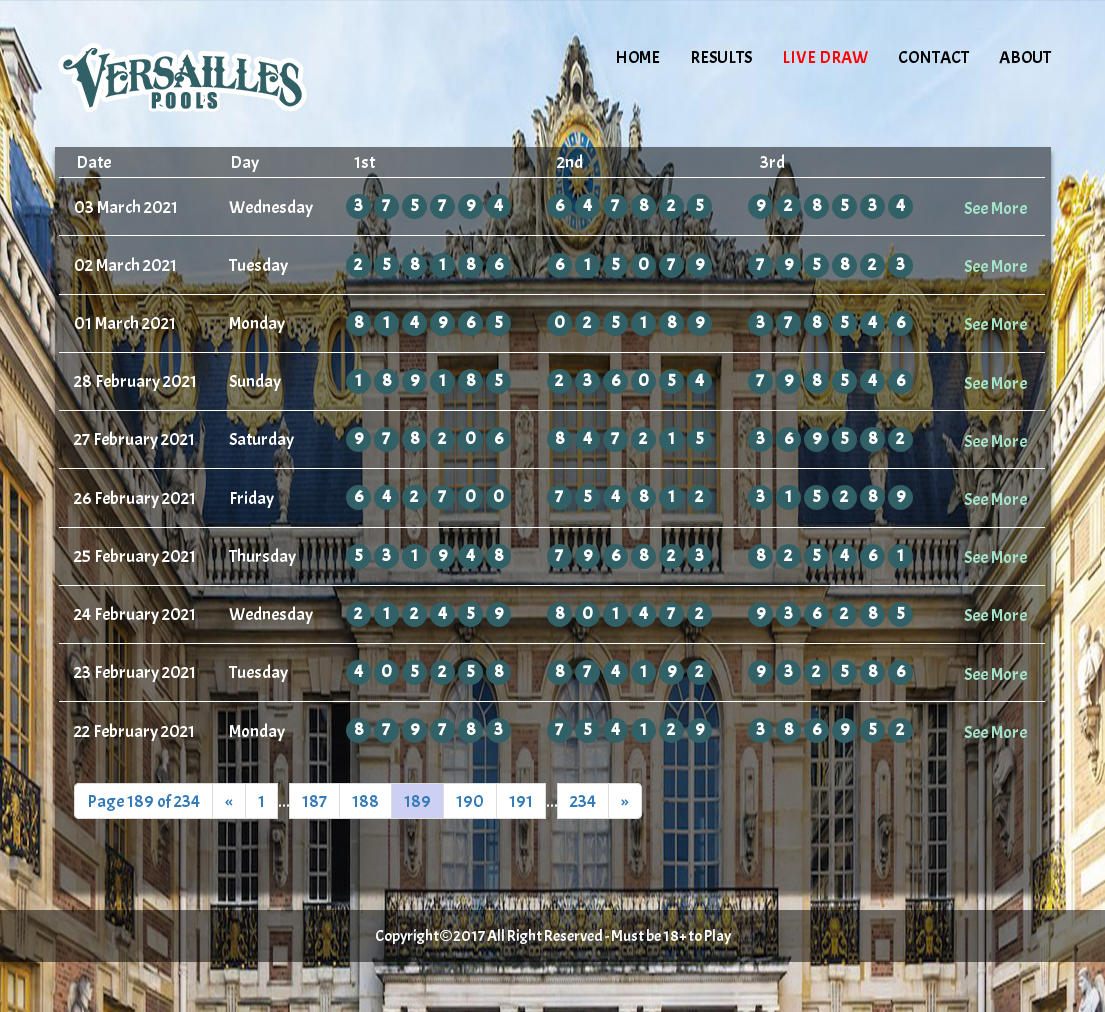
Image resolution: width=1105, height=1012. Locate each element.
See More (995, 208)
